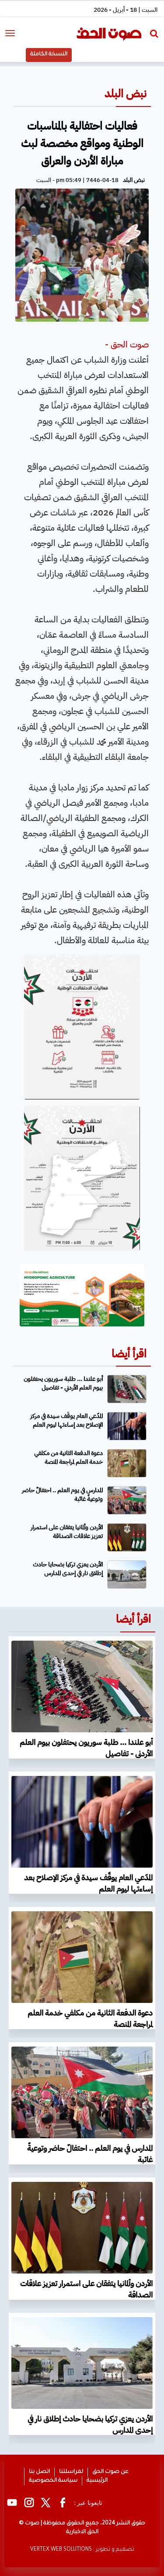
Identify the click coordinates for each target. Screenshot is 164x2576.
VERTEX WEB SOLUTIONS (61, 2550)
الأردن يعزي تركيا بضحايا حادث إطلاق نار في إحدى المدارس (68, 1569)
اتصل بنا (39, 2472)
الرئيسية (97, 2481)
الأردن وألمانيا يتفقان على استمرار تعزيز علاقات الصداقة (67, 1532)
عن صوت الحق (110, 2472)
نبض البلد (126, 94)
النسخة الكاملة (48, 55)
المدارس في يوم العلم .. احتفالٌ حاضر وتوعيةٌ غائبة (62, 1495)
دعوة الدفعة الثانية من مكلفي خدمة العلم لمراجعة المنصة (68, 1458)
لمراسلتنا (71, 2472)
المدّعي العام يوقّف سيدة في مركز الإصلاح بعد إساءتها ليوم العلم (66, 1420)
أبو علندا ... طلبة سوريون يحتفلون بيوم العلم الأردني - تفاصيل (63, 1383)
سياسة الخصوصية (53, 2481)
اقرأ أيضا (129, 1354)
